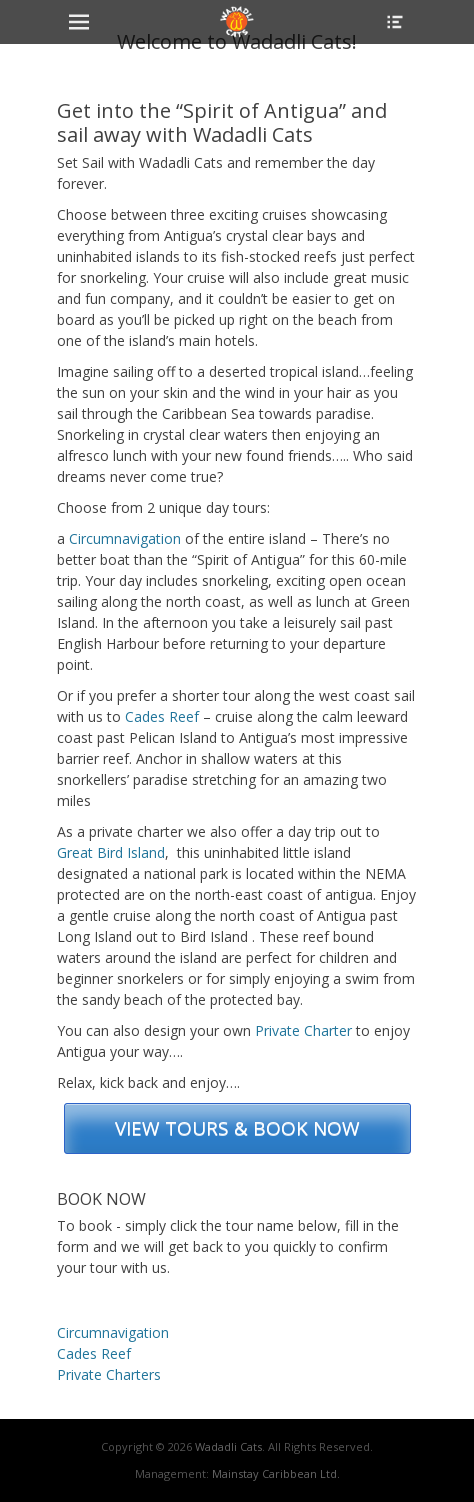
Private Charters (109, 1374)
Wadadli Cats (228, 1446)
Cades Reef (162, 716)
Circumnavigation (125, 538)
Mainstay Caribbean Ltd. (276, 1473)
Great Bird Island (111, 852)
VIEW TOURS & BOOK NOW (237, 1128)
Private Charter (303, 1030)
